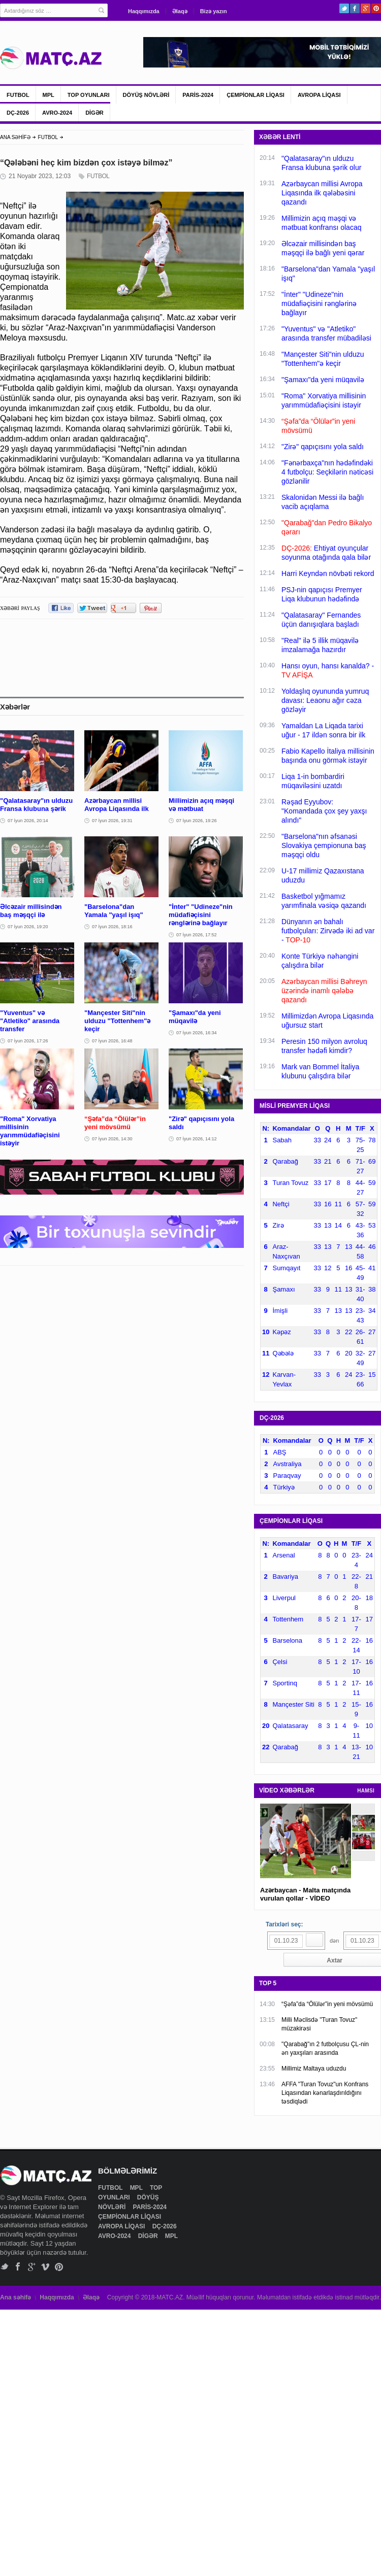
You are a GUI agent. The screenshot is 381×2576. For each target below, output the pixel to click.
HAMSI (365, 1790)
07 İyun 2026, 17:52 (196, 934)
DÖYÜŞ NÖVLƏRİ (146, 95)
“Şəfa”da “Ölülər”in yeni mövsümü (327, 2004)
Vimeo (45, 2266)
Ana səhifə (15, 2297)
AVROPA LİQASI (319, 95)
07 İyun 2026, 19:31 (112, 820)
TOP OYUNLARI (89, 95)
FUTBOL (18, 95)
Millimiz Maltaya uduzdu (313, 2068)
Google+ (365, 8)
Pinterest (376, 8)
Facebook (355, 8)
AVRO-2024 (57, 113)
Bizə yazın (213, 11)
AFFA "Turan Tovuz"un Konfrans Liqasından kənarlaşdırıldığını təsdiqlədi (324, 2093)
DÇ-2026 (18, 113)
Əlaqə (179, 11)
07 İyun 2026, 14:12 (196, 1138)
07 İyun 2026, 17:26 (28, 1040)
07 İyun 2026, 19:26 (196, 820)
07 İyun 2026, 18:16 (112, 926)
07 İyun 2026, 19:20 (28, 926)
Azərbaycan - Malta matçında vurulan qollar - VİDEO (305, 1894)
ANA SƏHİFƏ (15, 137)
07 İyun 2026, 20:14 (28, 820)
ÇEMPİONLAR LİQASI (255, 95)
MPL (48, 95)
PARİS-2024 (197, 95)
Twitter (344, 8)
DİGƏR (94, 113)
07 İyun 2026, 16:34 (196, 1032)
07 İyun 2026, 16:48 (112, 1040)
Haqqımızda (144, 11)
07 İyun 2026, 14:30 (112, 1138)
